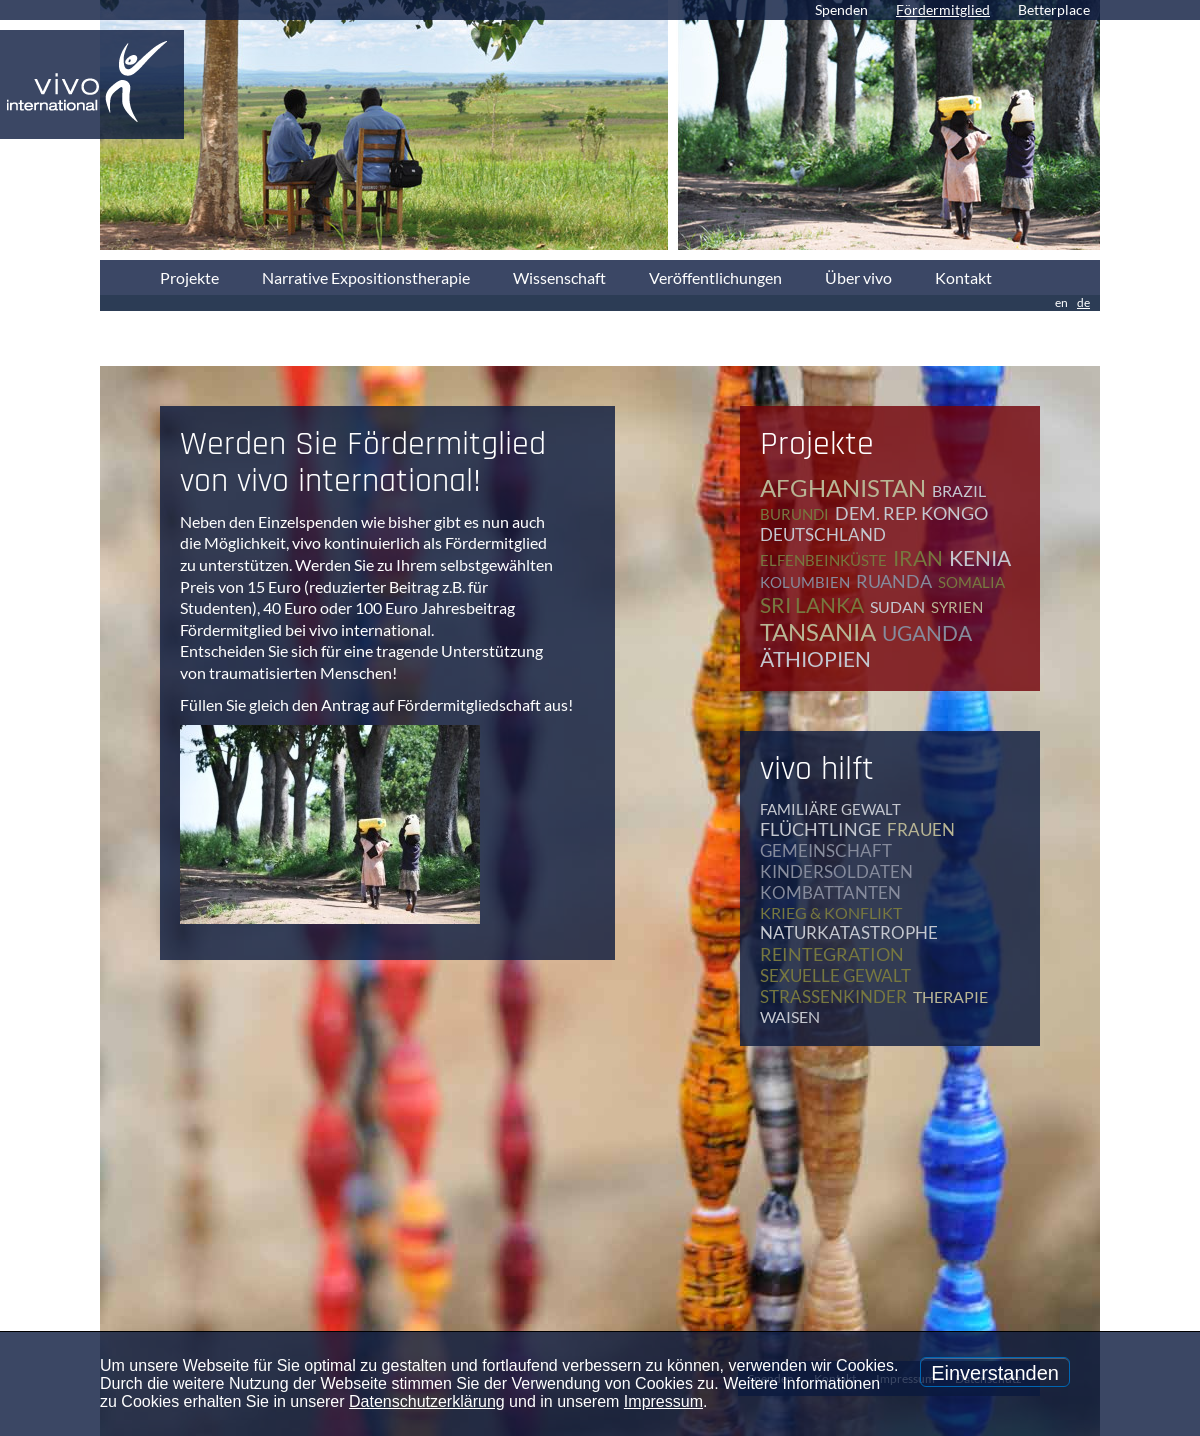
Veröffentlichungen (715, 277)
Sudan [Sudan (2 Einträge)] (897, 606)
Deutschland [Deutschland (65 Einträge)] (823, 534)
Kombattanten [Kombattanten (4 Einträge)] (830, 892)
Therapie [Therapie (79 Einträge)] (950, 996)
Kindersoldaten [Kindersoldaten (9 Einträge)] (836, 871)
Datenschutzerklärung (427, 1401)
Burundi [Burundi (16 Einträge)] (794, 514)
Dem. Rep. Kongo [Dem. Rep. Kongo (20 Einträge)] (911, 513)
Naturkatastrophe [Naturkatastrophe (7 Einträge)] (849, 932)
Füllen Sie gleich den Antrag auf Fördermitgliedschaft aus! (376, 704)
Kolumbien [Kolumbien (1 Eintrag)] (805, 582)
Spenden (841, 9)
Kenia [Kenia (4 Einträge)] (980, 557)
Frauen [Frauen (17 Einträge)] (921, 829)
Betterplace (1054, 9)
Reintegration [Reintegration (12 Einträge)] (832, 954)
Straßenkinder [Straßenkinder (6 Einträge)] (833, 996)
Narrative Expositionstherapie (366, 277)
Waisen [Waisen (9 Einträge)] (790, 1016)
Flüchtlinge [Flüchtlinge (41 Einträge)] (820, 829)
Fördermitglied (943, 9)
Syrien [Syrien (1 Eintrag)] (957, 607)
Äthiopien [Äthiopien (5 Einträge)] (815, 658)
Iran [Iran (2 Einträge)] (918, 557)
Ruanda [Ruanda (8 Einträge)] (894, 581)
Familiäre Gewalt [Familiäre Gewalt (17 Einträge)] (830, 809)
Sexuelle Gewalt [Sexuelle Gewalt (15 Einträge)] (835, 975)
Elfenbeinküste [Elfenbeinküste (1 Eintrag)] (823, 560)
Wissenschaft (559, 277)
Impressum (663, 1401)
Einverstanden (995, 1373)
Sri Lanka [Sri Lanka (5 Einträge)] (812, 604)
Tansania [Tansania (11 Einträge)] (818, 631)
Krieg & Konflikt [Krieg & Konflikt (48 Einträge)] (831, 912)
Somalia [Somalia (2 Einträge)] (971, 582)
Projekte (189, 277)
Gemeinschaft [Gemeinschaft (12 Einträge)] (826, 850)
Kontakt (963, 277)
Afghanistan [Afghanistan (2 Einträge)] (843, 487)
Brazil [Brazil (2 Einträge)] (959, 490)
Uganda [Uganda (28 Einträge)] (927, 632)
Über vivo (858, 277)
